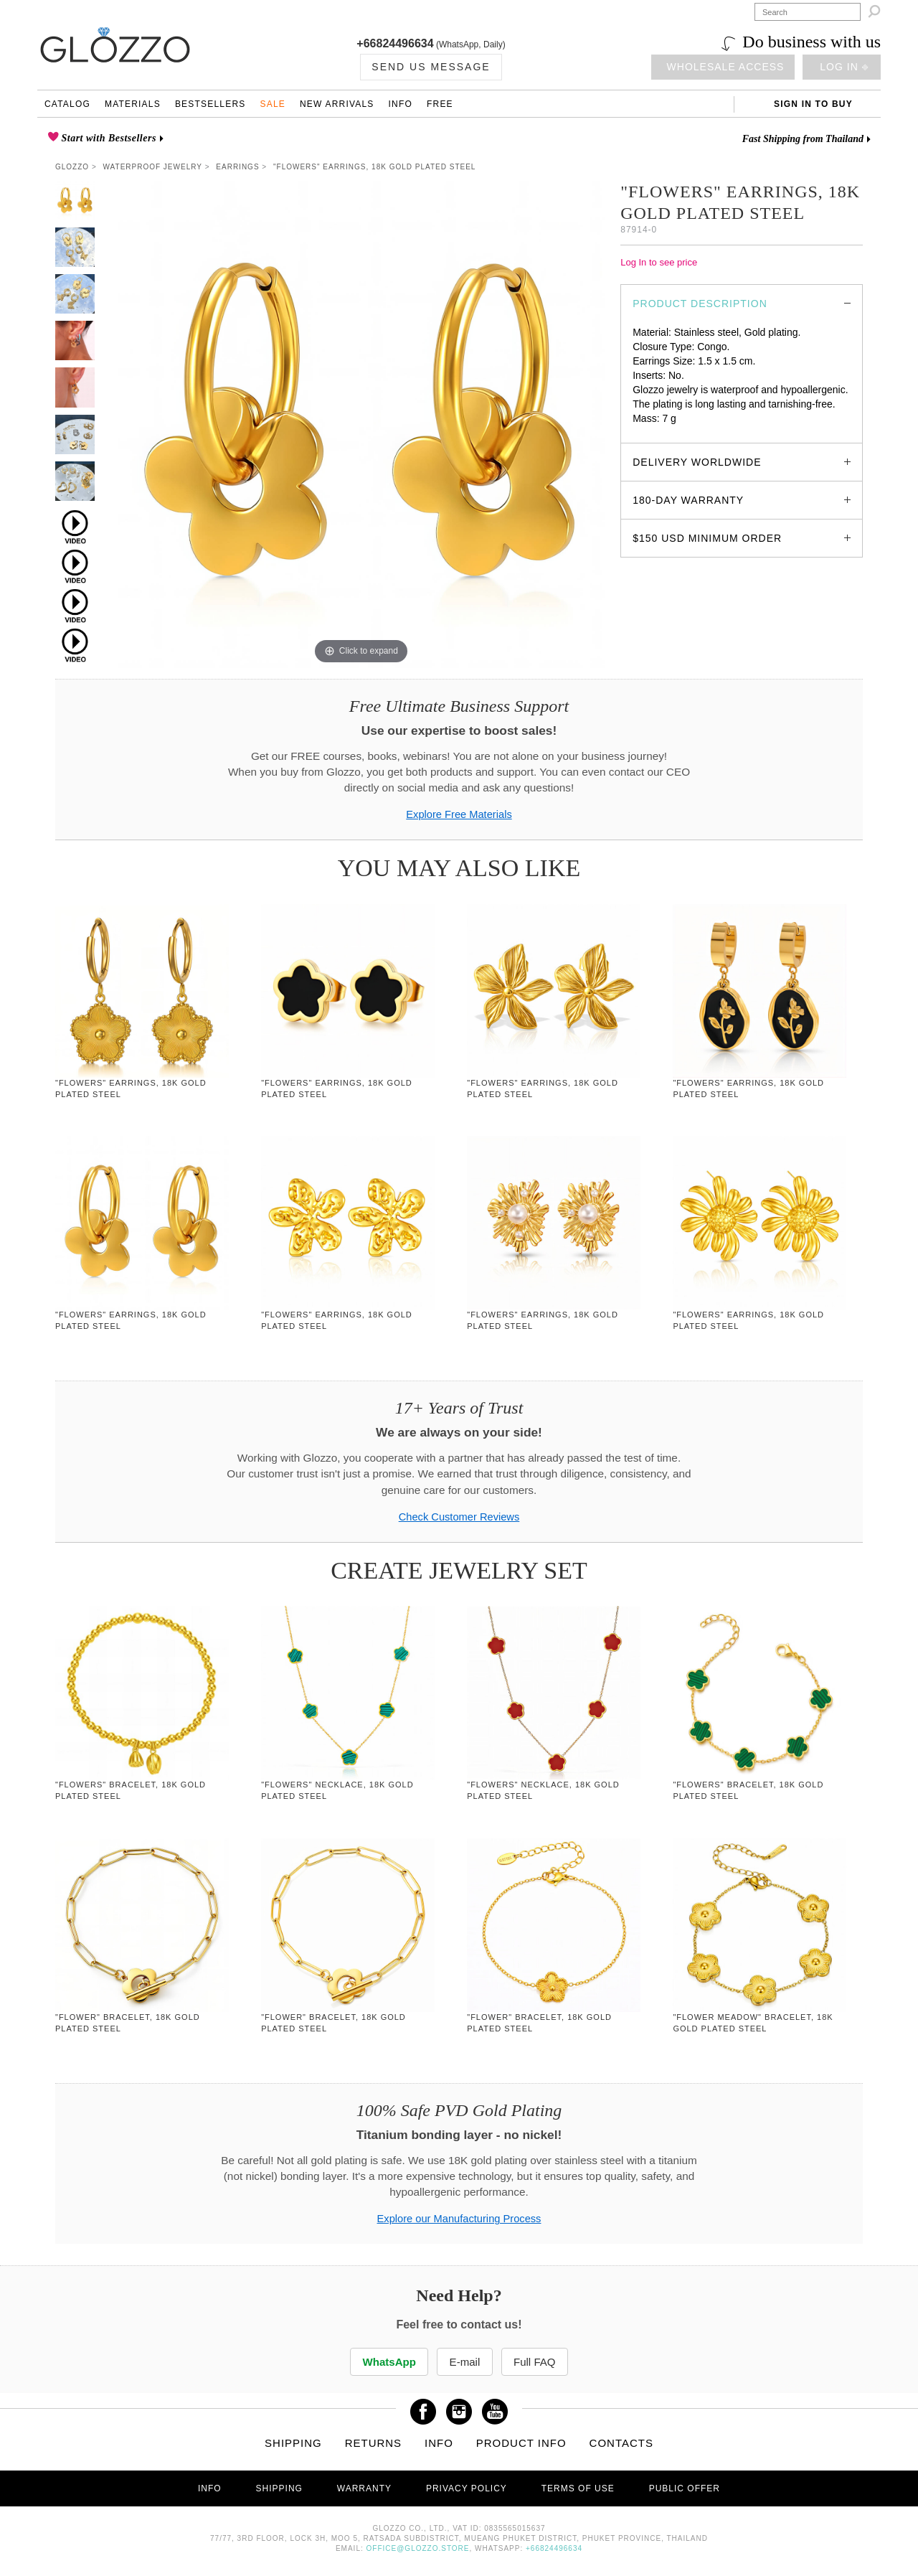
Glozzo (72, 167)
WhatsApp (386, 2362)
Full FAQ (537, 2362)
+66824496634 (394, 43)
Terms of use (578, 2489)
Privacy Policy (466, 2489)
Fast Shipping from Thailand (802, 138)
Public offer (684, 2489)
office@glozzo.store (418, 2549)
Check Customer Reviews (459, 1517)
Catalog (67, 104)
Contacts (621, 2444)
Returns (373, 2444)
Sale (272, 104)
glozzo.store (659, 432)
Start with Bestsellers (107, 138)
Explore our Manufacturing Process (459, 2218)
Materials (133, 104)
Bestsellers (210, 104)
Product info (521, 2444)
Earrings (237, 167)
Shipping (293, 2444)
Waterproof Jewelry (152, 167)
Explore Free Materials (458, 814)
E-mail (464, 2362)
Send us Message (431, 66)
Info (400, 104)
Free (440, 104)
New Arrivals (337, 104)
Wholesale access (726, 66)
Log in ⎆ (844, 66)
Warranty (364, 2489)
